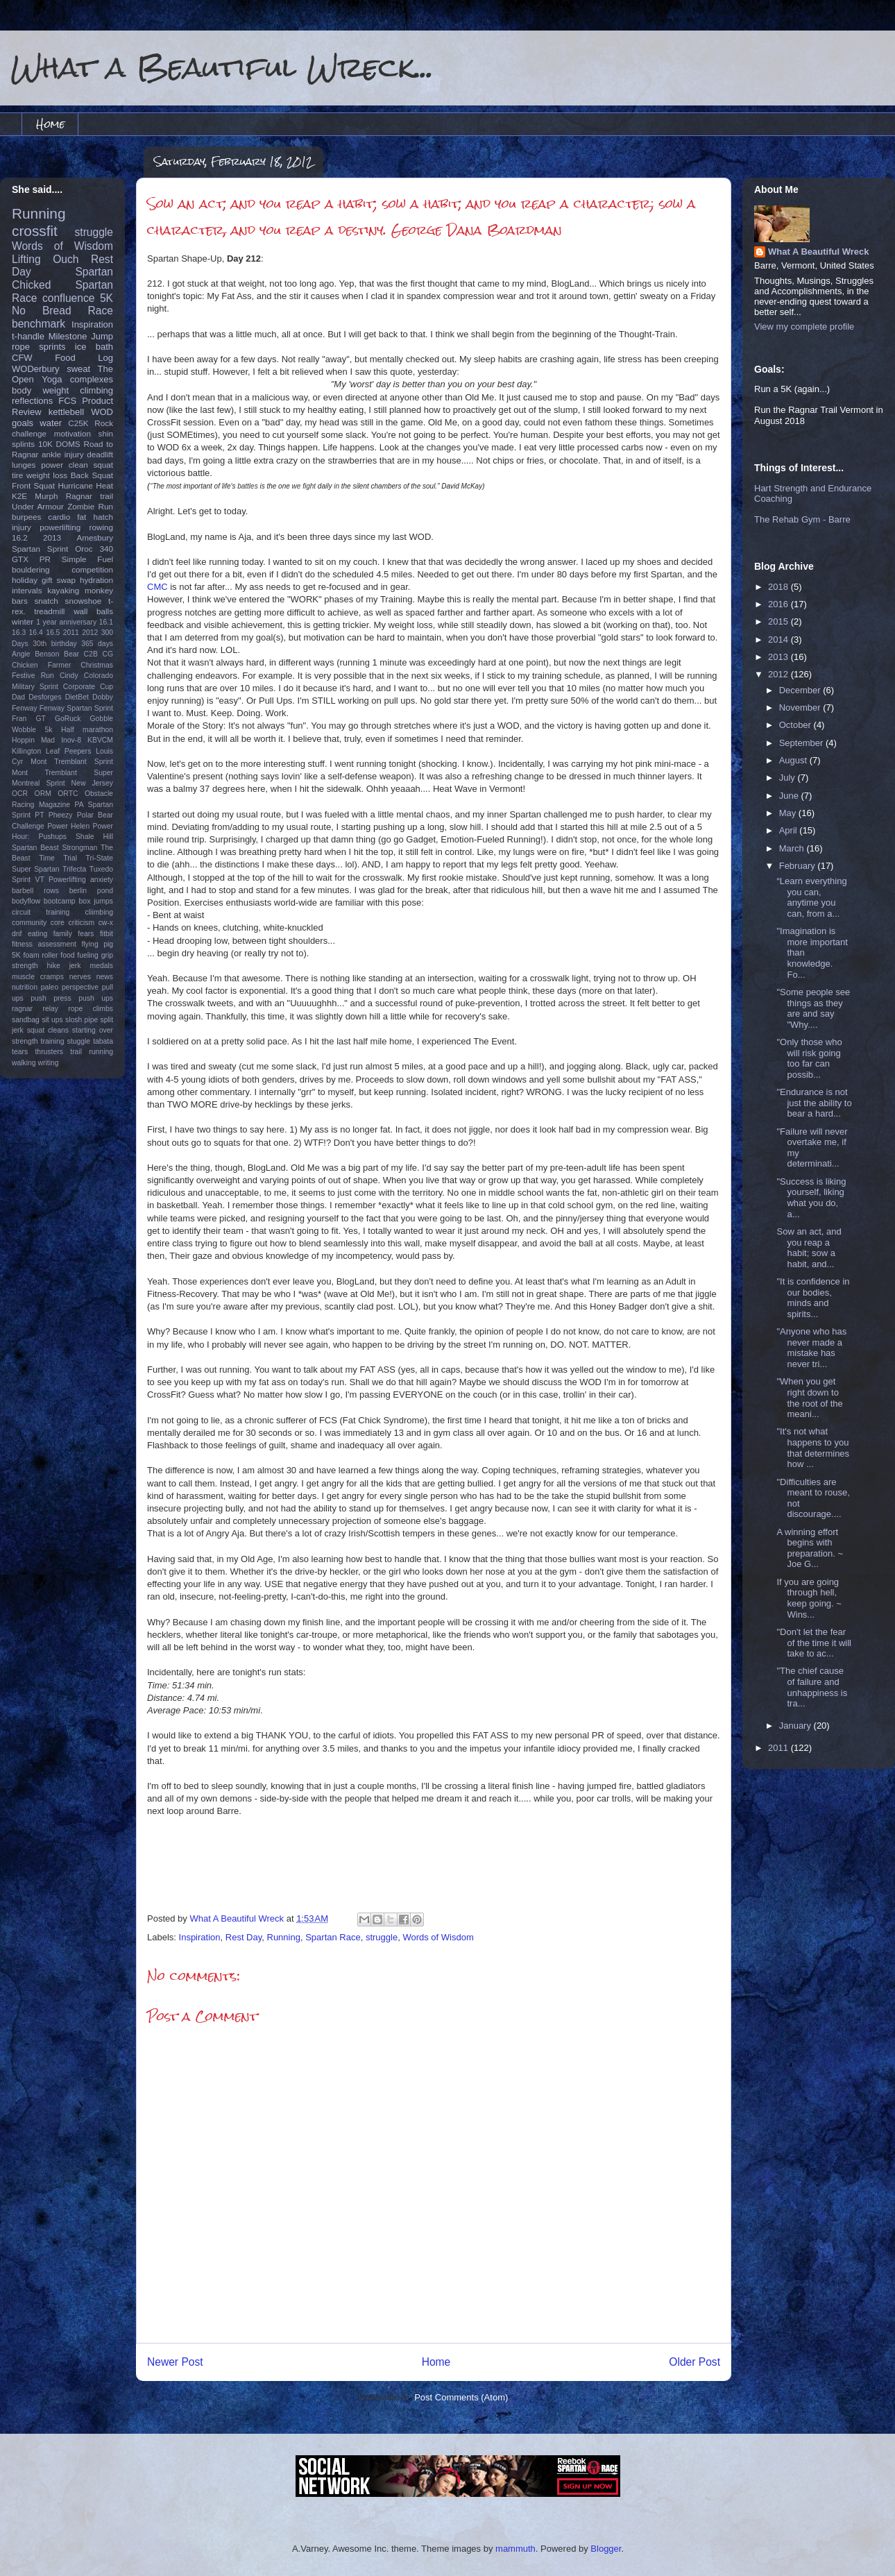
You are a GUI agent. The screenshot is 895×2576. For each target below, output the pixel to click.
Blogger (605, 2548)
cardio (59, 516)
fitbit (106, 934)
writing (48, 1063)
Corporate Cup (88, 686)
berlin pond (91, 891)
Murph (46, 495)
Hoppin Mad (33, 740)
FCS (67, 401)
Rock (103, 422)
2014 (779, 639)
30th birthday (55, 643)
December (801, 690)
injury (21, 527)
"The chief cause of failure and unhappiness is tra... (811, 1687)
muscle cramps (38, 977)
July (788, 777)
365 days (97, 643)
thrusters (48, 1052)
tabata (103, 1041)
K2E (19, 495)
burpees (26, 516)
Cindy (69, 675)
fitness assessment (44, 944)
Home (50, 124)
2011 (71, 632)
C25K (78, 422)
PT (39, 815)
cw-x (106, 922)
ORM (43, 793)
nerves (80, 977)
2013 (52, 537)
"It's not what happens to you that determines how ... (812, 1447)
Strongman (80, 847)
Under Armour (38, 506)
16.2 (20, 537)
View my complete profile (804, 326)
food (67, 955)
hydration (96, 579)
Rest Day (243, 1937)
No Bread (41, 310)
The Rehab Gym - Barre (802, 519)
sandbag (26, 1020)
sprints (52, 346)
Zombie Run (90, 506)
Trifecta (74, 869)
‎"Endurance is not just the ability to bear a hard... (813, 1103)
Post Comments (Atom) (461, 2397)
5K (106, 298)
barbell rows (35, 891)
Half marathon (87, 730)
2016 (779, 604)
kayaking (63, 590)
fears (86, 934)
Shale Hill (94, 836)
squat (103, 464)
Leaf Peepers (69, 751)
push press (51, 998)
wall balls (93, 611)
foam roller (41, 955)
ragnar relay (35, 1008)
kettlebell (66, 412)
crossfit (35, 231)
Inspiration (200, 1937)
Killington (26, 751)
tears (20, 1052)
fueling (88, 955)
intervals (27, 590)
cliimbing (99, 912)
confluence (68, 298)
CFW (22, 358)
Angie (21, 654)
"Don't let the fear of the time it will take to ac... (813, 1643)
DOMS (68, 443)
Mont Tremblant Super (62, 773)
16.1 (106, 622)
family (62, 934)
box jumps (96, 901)
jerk (75, 965)
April (789, 830)
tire (17, 475)
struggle (382, 1937)
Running (283, 1937)
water (51, 423)
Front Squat (33, 485)
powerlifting (60, 527)
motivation (72, 433)
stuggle (79, 1041)
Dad (18, 697)
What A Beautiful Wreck (818, 251)
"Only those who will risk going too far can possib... (809, 1058)
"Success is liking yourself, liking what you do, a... (811, 1197)
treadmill (49, 611)
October (796, 725)
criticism (82, 922)
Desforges (44, 697)
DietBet (77, 697)
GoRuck (68, 718)
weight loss (46, 475)
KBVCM (100, 740)
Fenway (24, 708)
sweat (78, 369)
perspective (80, 987)
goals (22, 423)
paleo (49, 987)
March (793, 848)
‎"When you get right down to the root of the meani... (809, 1397)
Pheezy (61, 815)
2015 (779, 621)
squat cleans (48, 1030)
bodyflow (26, 901)
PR (45, 559)
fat (81, 516)
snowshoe (83, 600)
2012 (90, 632)
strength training (38, 1041)
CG (107, 654)
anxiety (101, 879)
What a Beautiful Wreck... (222, 67)
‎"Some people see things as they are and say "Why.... (813, 1008)
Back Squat (92, 475)
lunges (23, 464)
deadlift (100, 454)
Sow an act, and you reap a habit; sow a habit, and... (808, 1247)
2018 (779, 587)
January (796, 1725)
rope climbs (90, 1008)
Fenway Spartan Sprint (76, 708)
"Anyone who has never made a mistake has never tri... (811, 1347)
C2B (91, 654)
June (790, 795)
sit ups (52, 1020)
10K (45, 443)
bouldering (31, 569)
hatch (103, 516)
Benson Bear (57, 654)
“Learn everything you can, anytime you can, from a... (811, 897)
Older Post (694, 2362)
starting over (92, 1030)
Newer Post (175, 2362)
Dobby (102, 697)
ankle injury (63, 454)
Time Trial (58, 858)
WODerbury (36, 369)
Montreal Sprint (38, 783)
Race (100, 310)
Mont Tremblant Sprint (72, 761)
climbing (96, 390)
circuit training (40, 912)
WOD (102, 412)
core (58, 922)
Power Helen (68, 826)
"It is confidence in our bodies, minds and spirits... (812, 1297)
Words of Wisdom (437, 1937)
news (104, 977)
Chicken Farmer (41, 665)
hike (53, 965)
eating (37, 934)
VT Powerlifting (60, 879)
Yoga (52, 379)
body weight (40, 390)
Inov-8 (71, 740)
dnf (17, 934)
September (802, 743)
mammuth (515, 2548)
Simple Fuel (87, 559)
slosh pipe (81, 1020)
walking (24, 1063)
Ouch (65, 259)
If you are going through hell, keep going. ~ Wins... (808, 1598)
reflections (32, 401)
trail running (91, 1052)
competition (92, 569)
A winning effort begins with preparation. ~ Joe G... (809, 1548)
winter (22, 621)
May (789, 813)
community (29, 922)
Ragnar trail (89, 495)
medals (102, 965)
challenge (29, 433)
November (801, 707)
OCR (20, 793)
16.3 (19, 632)
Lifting (26, 259)
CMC (157, 587)
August (794, 760)
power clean (64, 464)
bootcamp (60, 901)
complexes (91, 379)
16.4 (36, 632)
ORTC (68, 793)
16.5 (53, 632)
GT (40, 718)
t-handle (28, 336)
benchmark (38, 324)
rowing (101, 527)
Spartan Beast (35, 847)
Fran (19, 718)
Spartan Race (333, 1937)
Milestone (68, 336)
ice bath (94, 346)
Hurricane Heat (85, 485)
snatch (46, 600)
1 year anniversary (66, 622)
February (798, 866)
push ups (95, 998)
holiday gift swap (44, 579)
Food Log (84, 358)
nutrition (24, 987)
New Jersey (92, 783)
